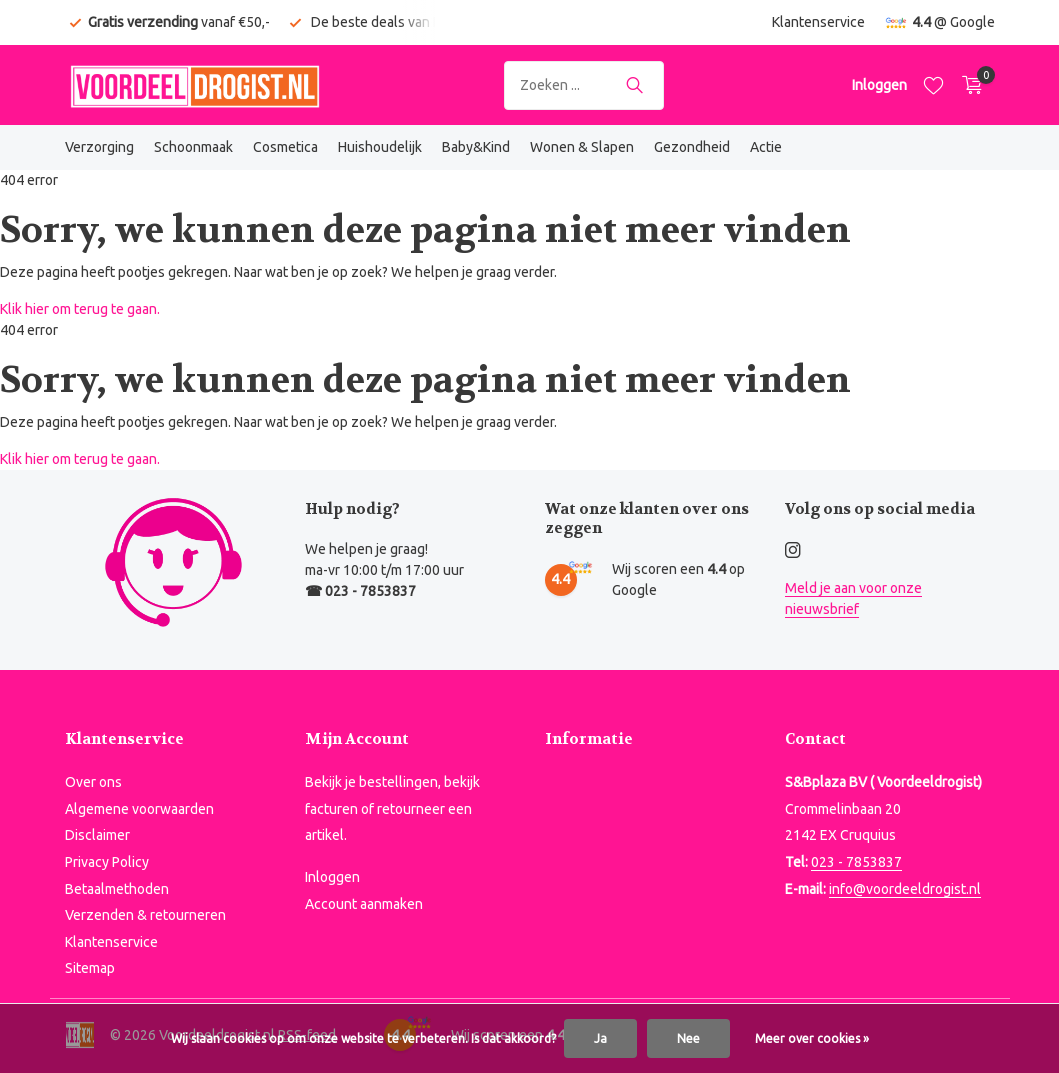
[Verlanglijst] (933, 85)
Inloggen (332, 877)
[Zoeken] (584, 85)
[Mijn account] (879, 85)
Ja (600, 1038)
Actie (766, 147)
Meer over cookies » (812, 1038)
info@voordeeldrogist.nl (905, 889)
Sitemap (90, 968)
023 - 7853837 (856, 862)
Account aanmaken (364, 904)
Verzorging (99, 147)
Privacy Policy (107, 862)
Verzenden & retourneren (145, 915)
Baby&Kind (476, 147)
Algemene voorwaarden (139, 809)
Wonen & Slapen (582, 147)
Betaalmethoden (117, 889)
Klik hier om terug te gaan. (80, 309)
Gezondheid (692, 147)
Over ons (93, 782)
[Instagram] (793, 551)
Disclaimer (97, 835)
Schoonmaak (193, 147)
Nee (688, 1038)
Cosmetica (285, 147)
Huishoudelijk (380, 147)
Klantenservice (818, 22)
